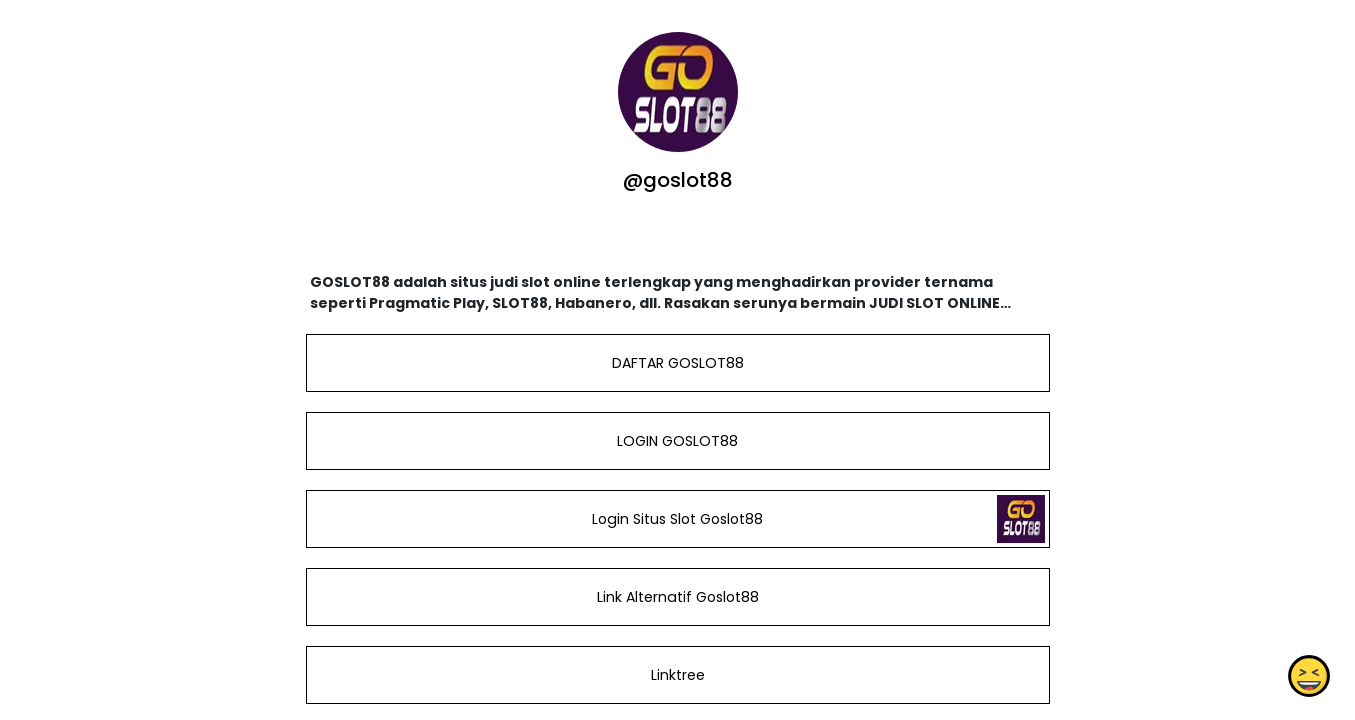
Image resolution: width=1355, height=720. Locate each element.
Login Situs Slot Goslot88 (677, 519)
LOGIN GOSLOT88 (677, 441)
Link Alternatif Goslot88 (677, 597)
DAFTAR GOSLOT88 (677, 363)
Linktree (677, 675)
